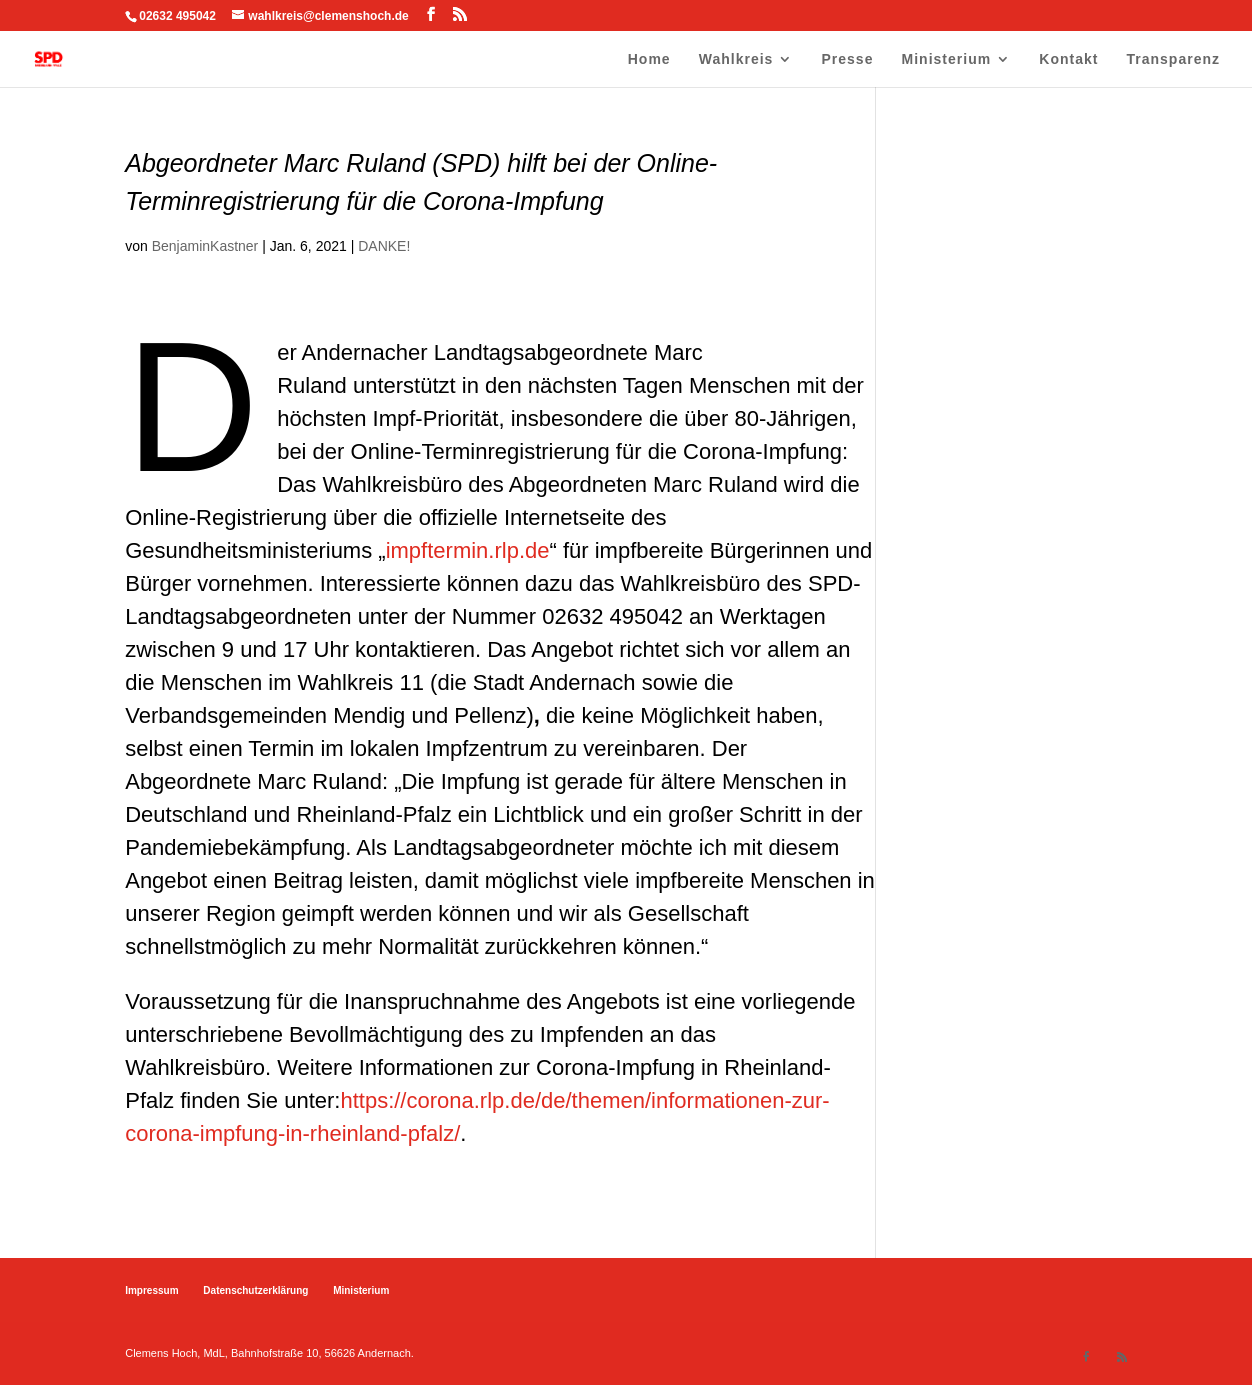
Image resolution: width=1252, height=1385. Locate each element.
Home (649, 59)
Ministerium (947, 59)
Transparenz (1173, 59)
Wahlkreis (736, 59)
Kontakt (1068, 59)
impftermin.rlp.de (468, 550)
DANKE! (384, 246)
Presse (848, 59)
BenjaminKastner (205, 246)
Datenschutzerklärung (255, 1290)
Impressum (151, 1290)
